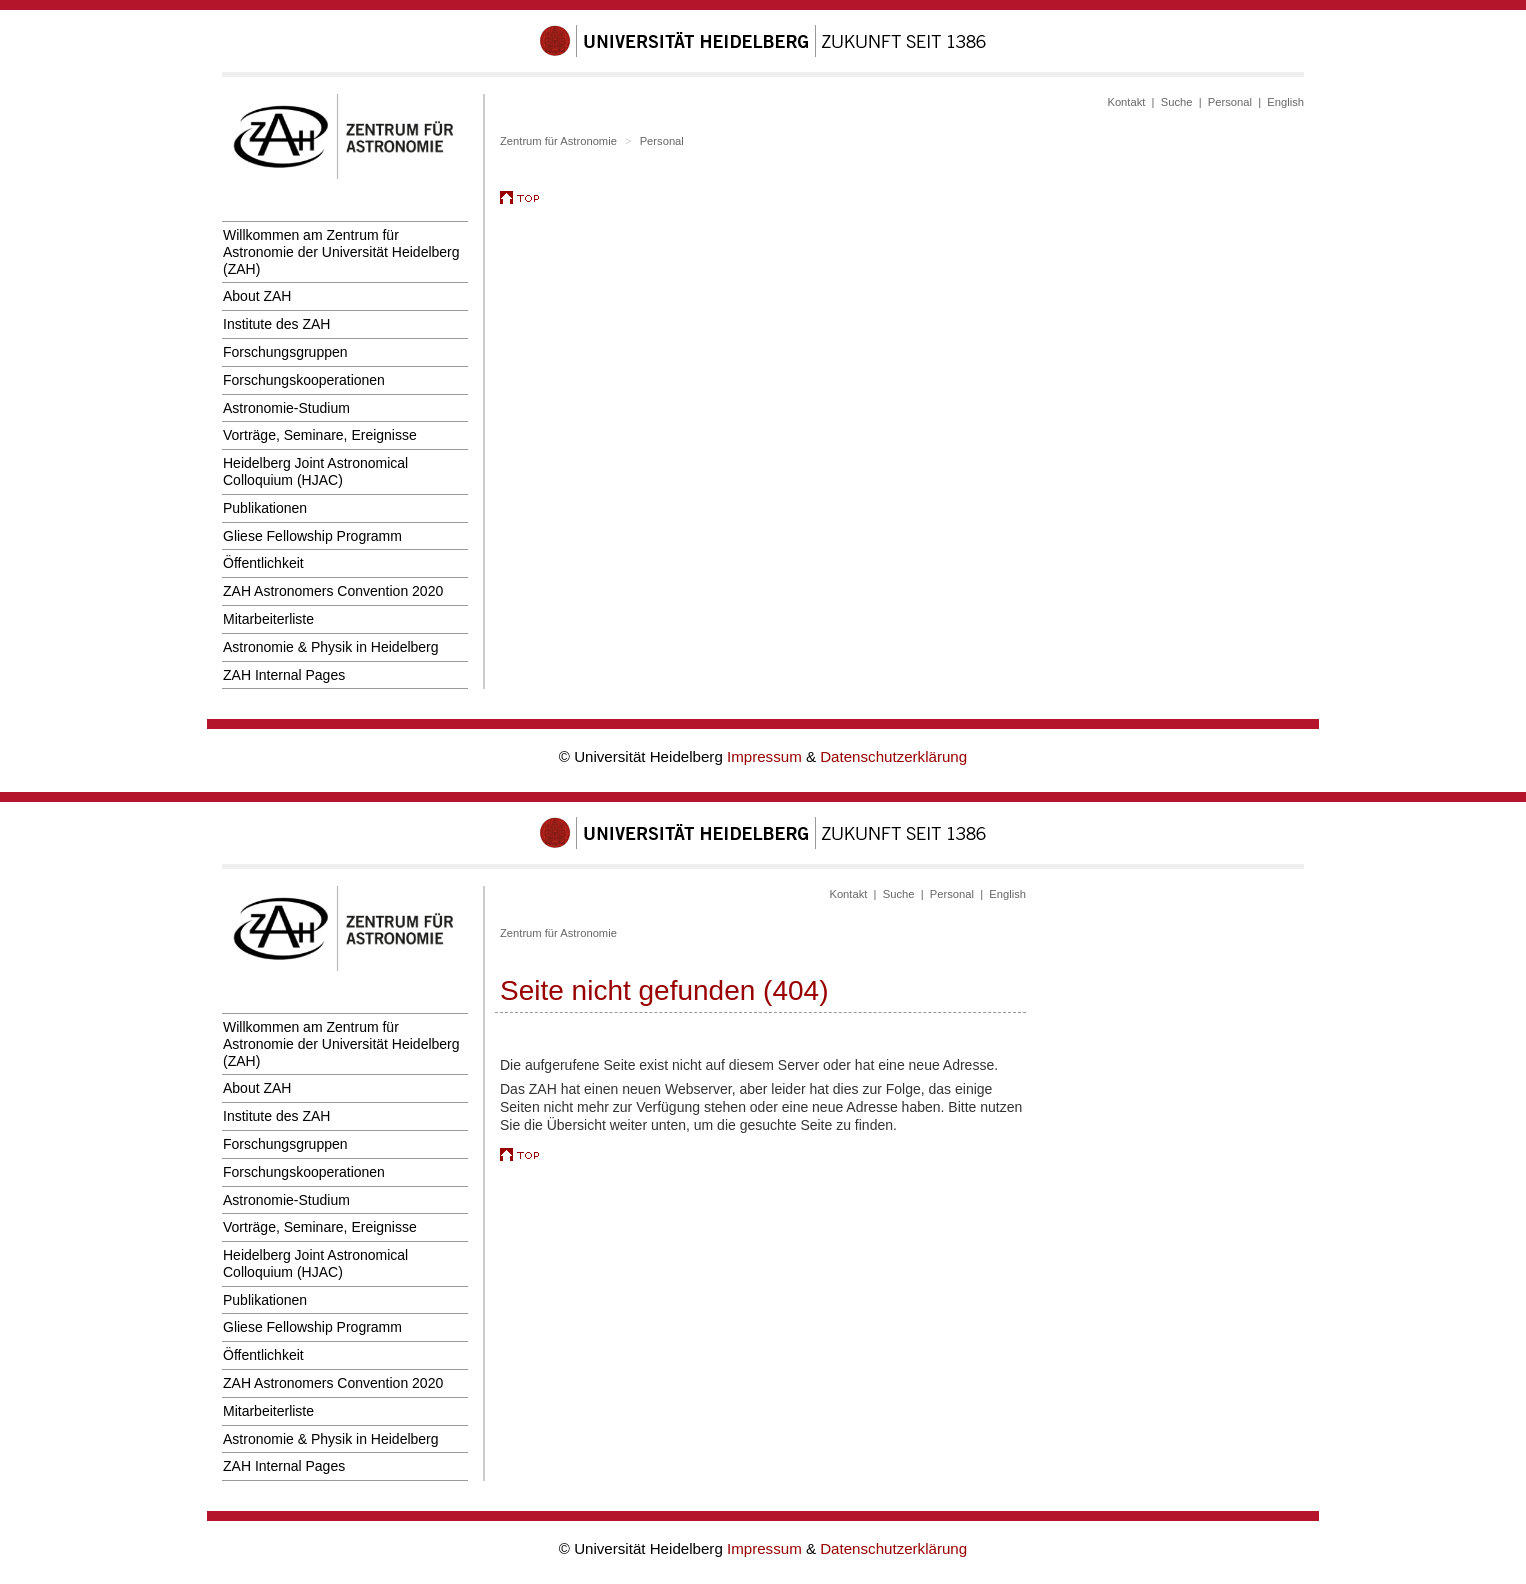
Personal (1230, 102)
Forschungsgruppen (285, 352)
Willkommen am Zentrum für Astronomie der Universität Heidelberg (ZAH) (341, 252)
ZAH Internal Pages (284, 675)
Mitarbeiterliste (268, 619)
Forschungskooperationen (304, 380)
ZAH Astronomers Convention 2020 (333, 591)
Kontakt (1126, 102)
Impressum (766, 756)
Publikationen (265, 508)
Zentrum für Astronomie (558, 141)
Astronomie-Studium (286, 408)
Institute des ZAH (276, 324)
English (1285, 102)
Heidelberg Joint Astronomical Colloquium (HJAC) (315, 471)
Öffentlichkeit (263, 563)
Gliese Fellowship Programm (312, 536)
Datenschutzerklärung (893, 756)
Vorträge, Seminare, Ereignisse (320, 435)
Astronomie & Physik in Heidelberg (331, 647)
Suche (1177, 102)
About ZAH (257, 296)
